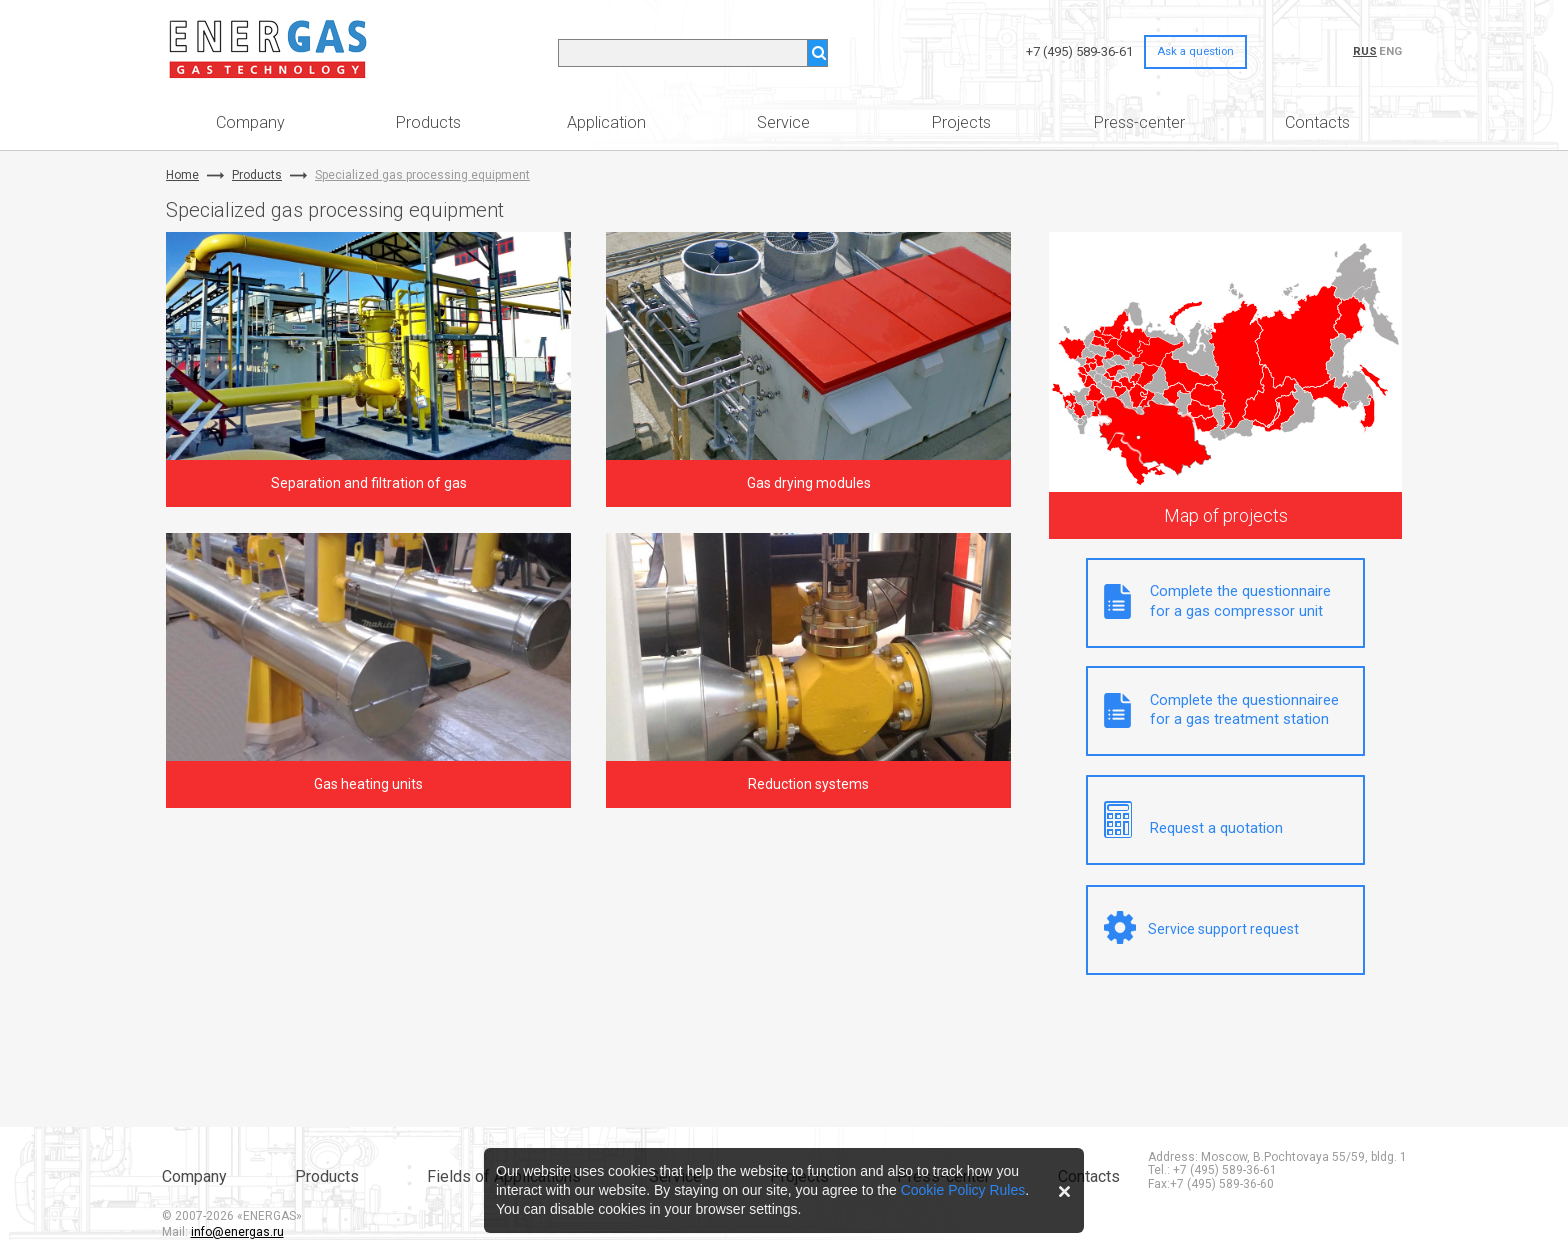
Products (428, 122)
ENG (1390, 51)
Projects (961, 122)
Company (250, 122)
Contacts (1317, 122)
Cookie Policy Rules (963, 1190)
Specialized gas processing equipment (422, 175)
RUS (1365, 51)
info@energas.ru (237, 1232)
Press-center (1139, 122)
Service (783, 122)
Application (606, 122)
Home (182, 175)
